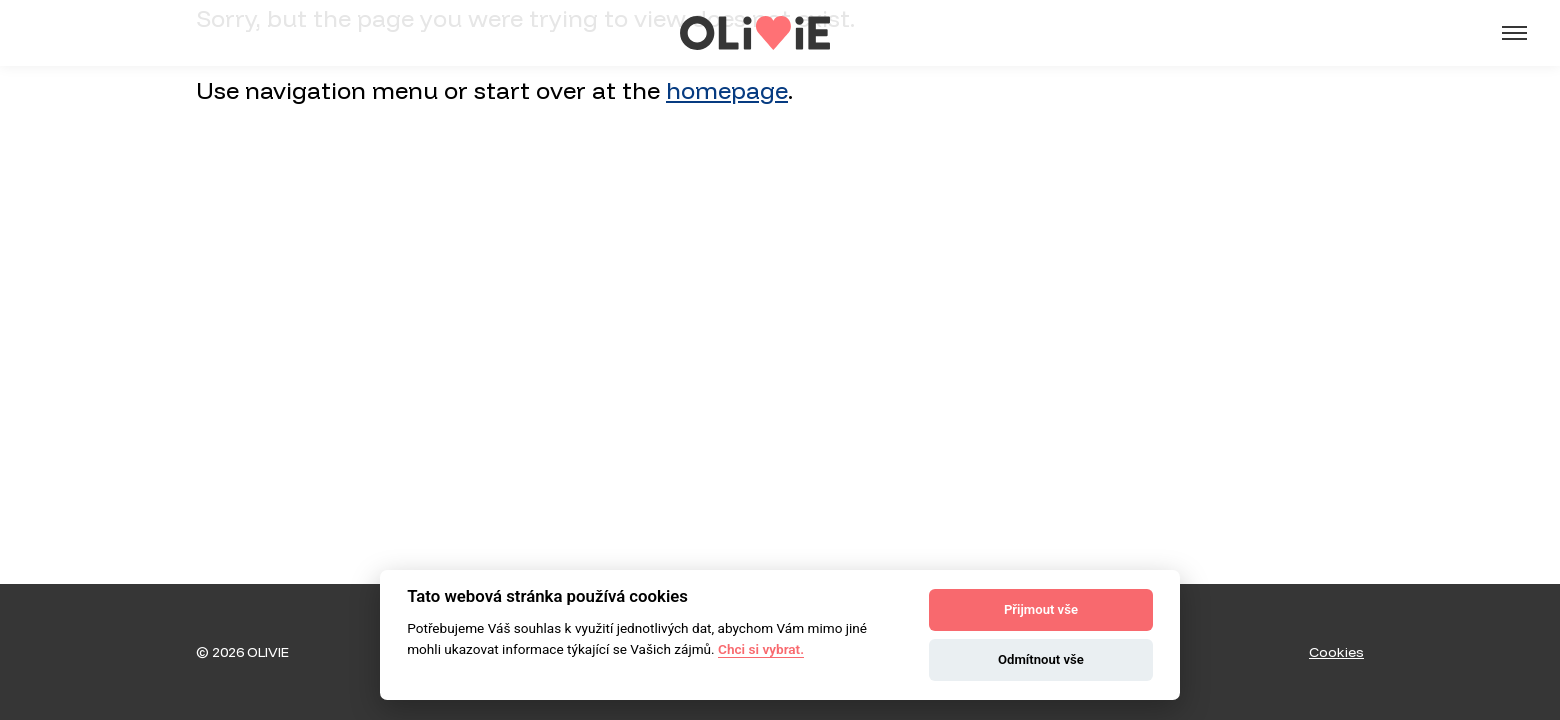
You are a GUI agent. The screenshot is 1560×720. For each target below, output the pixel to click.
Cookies (1336, 652)
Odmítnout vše (1041, 659)
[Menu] (1515, 33)
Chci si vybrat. (761, 649)
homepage (727, 90)
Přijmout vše (1041, 609)
